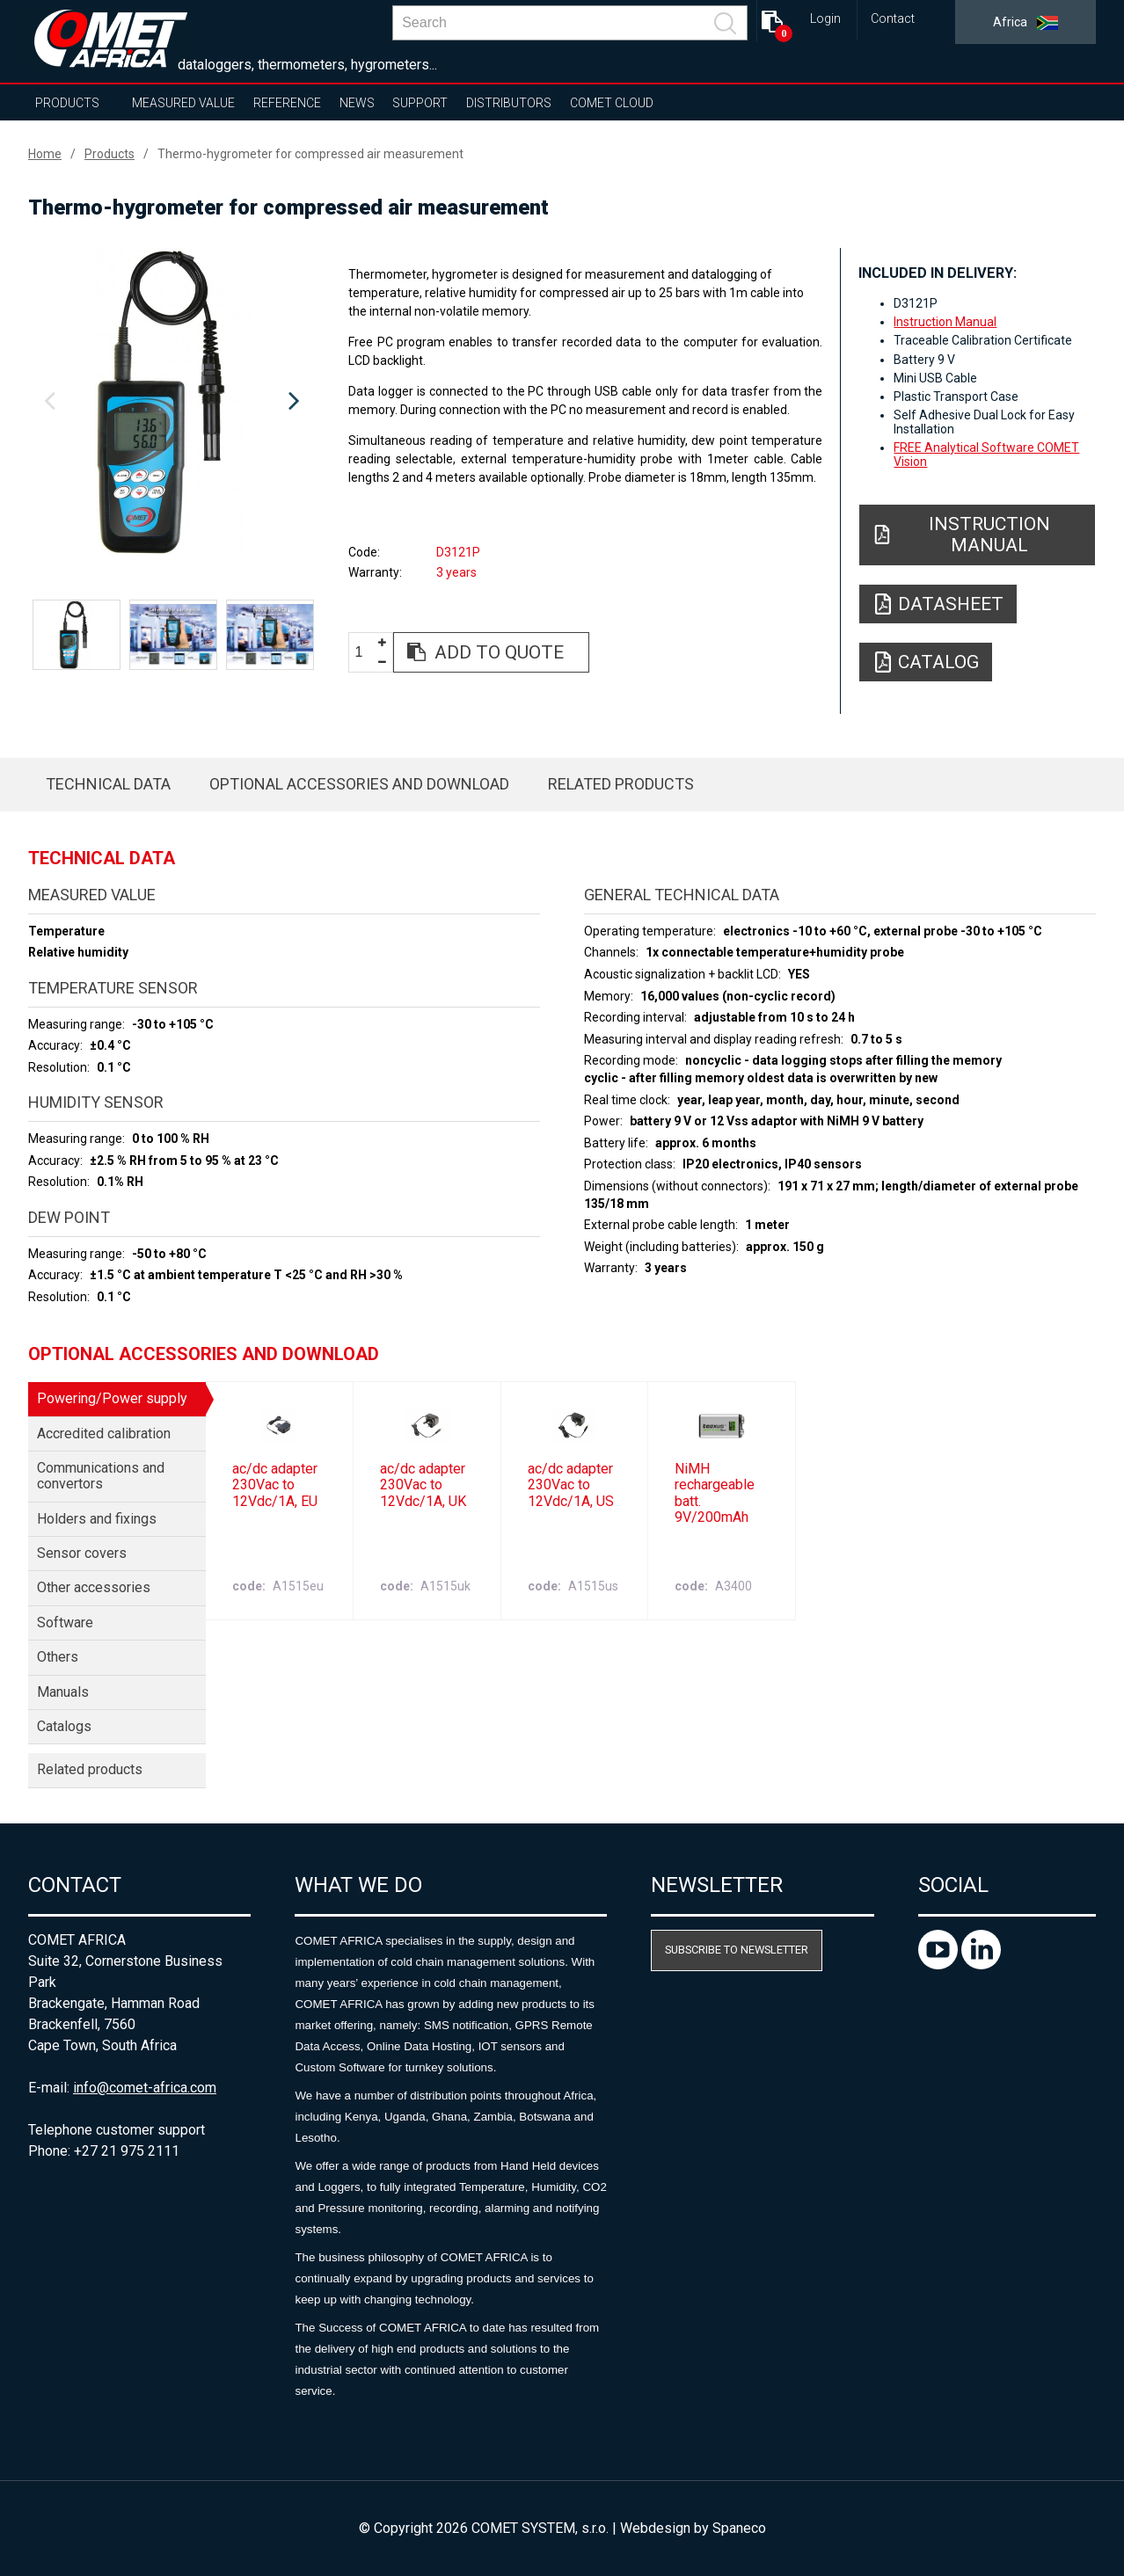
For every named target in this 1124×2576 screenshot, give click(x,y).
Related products (621, 784)
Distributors (508, 103)
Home (45, 154)
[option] (172, 402)
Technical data (108, 784)
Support (420, 103)
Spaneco (739, 2528)
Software (65, 1622)
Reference (287, 103)
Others (57, 1656)
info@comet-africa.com (144, 2087)
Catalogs (64, 1726)
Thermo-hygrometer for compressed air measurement (310, 154)
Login (825, 18)
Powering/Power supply (112, 1398)
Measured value (183, 103)
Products (67, 103)
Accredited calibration (104, 1433)
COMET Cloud (611, 103)
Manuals (63, 1692)
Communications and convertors (100, 1475)
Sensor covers (82, 1553)
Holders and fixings (97, 1518)
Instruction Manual (945, 322)
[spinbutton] (365, 653)
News (357, 103)
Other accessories (93, 1587)
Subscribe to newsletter (736, 1949)
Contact (893, 18)
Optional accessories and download (359, 784)
